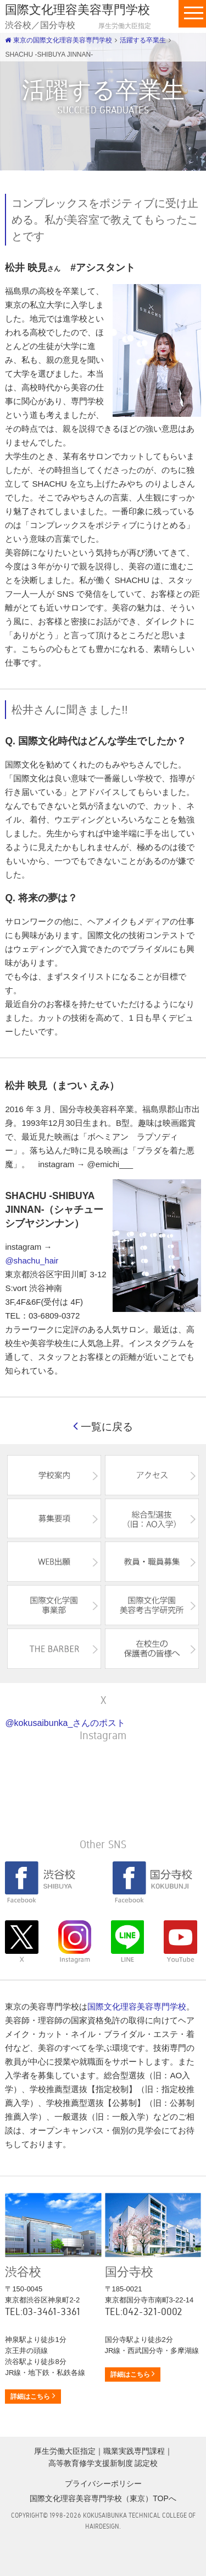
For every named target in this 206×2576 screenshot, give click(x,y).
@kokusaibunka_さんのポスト (65, 1723)
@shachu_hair (31, 1260)
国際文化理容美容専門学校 (136, 2006)
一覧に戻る (103, 1427)
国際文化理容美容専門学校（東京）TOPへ (103, 2498)
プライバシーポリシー (103, 2483)
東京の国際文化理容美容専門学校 (58, 40)
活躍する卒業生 (143, 40)
